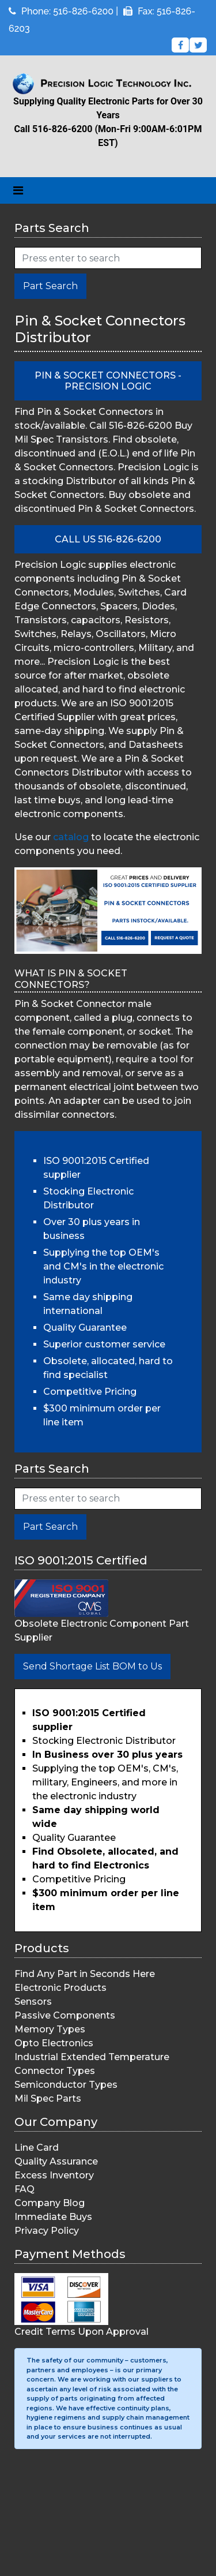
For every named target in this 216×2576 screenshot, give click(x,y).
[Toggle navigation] (18, 190)
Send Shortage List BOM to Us (92, 1666)
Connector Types (54, 2070)
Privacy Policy (46, 2230)
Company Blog (49, 2202)
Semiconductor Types (66, 2084)
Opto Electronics (53, 2043)
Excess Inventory (54, 2175)
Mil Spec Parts (47, 2098)
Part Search (50, 285)
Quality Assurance (56, 2161)
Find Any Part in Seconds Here (84, 1973)
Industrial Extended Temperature (91, 2056)
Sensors (33, 2001)
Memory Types (49, 2029)
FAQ (24, 2189)
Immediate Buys (53, 2216)
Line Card (36, 2147)
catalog (71, 837)
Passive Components (64, 2015)
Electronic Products (60, 1987)
